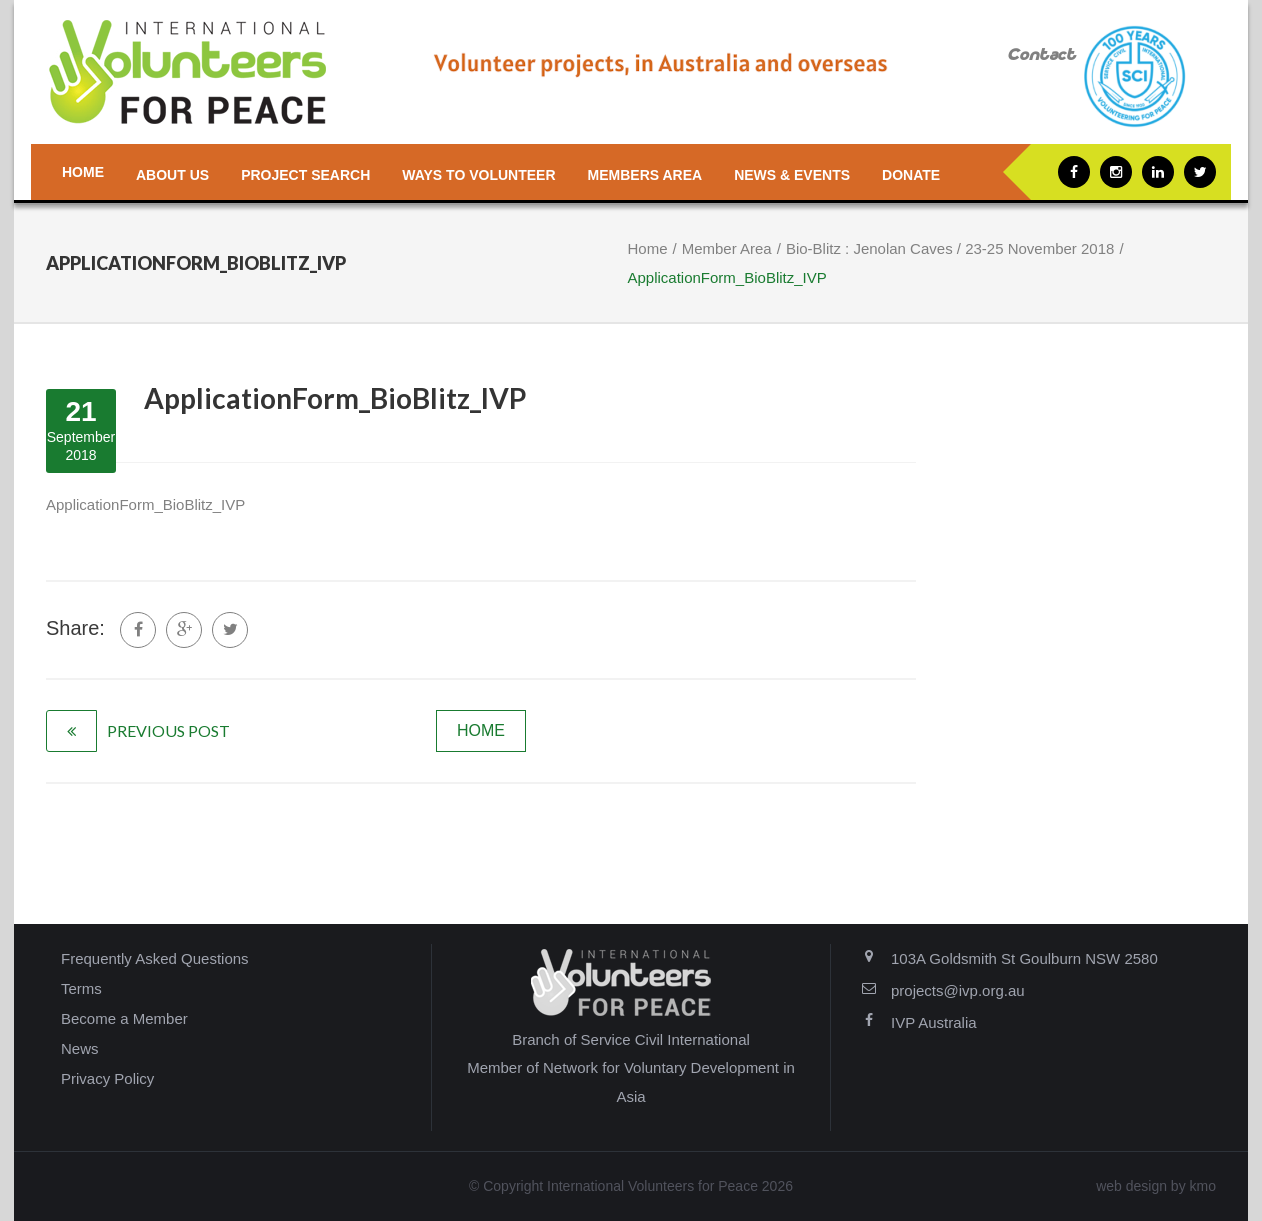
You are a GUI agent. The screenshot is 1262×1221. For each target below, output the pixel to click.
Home (83, 172)
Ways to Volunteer (478, 175)
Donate (911, 175)
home (481, 730)
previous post (168, 730)
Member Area (727, 248)
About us (172, 175)
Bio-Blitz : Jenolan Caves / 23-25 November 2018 (950, 248)
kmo (1203, 1186)
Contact (1041, 55)
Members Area (645, 175)
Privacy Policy (107, 1078)
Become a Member (124, 1018)
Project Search (305, 175)
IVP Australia (934, 1022)
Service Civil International (665, 1039)
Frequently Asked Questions (155, 958)
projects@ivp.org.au (958, 990)
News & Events (792, 175)
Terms (81, 988)
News (80, 1048)
